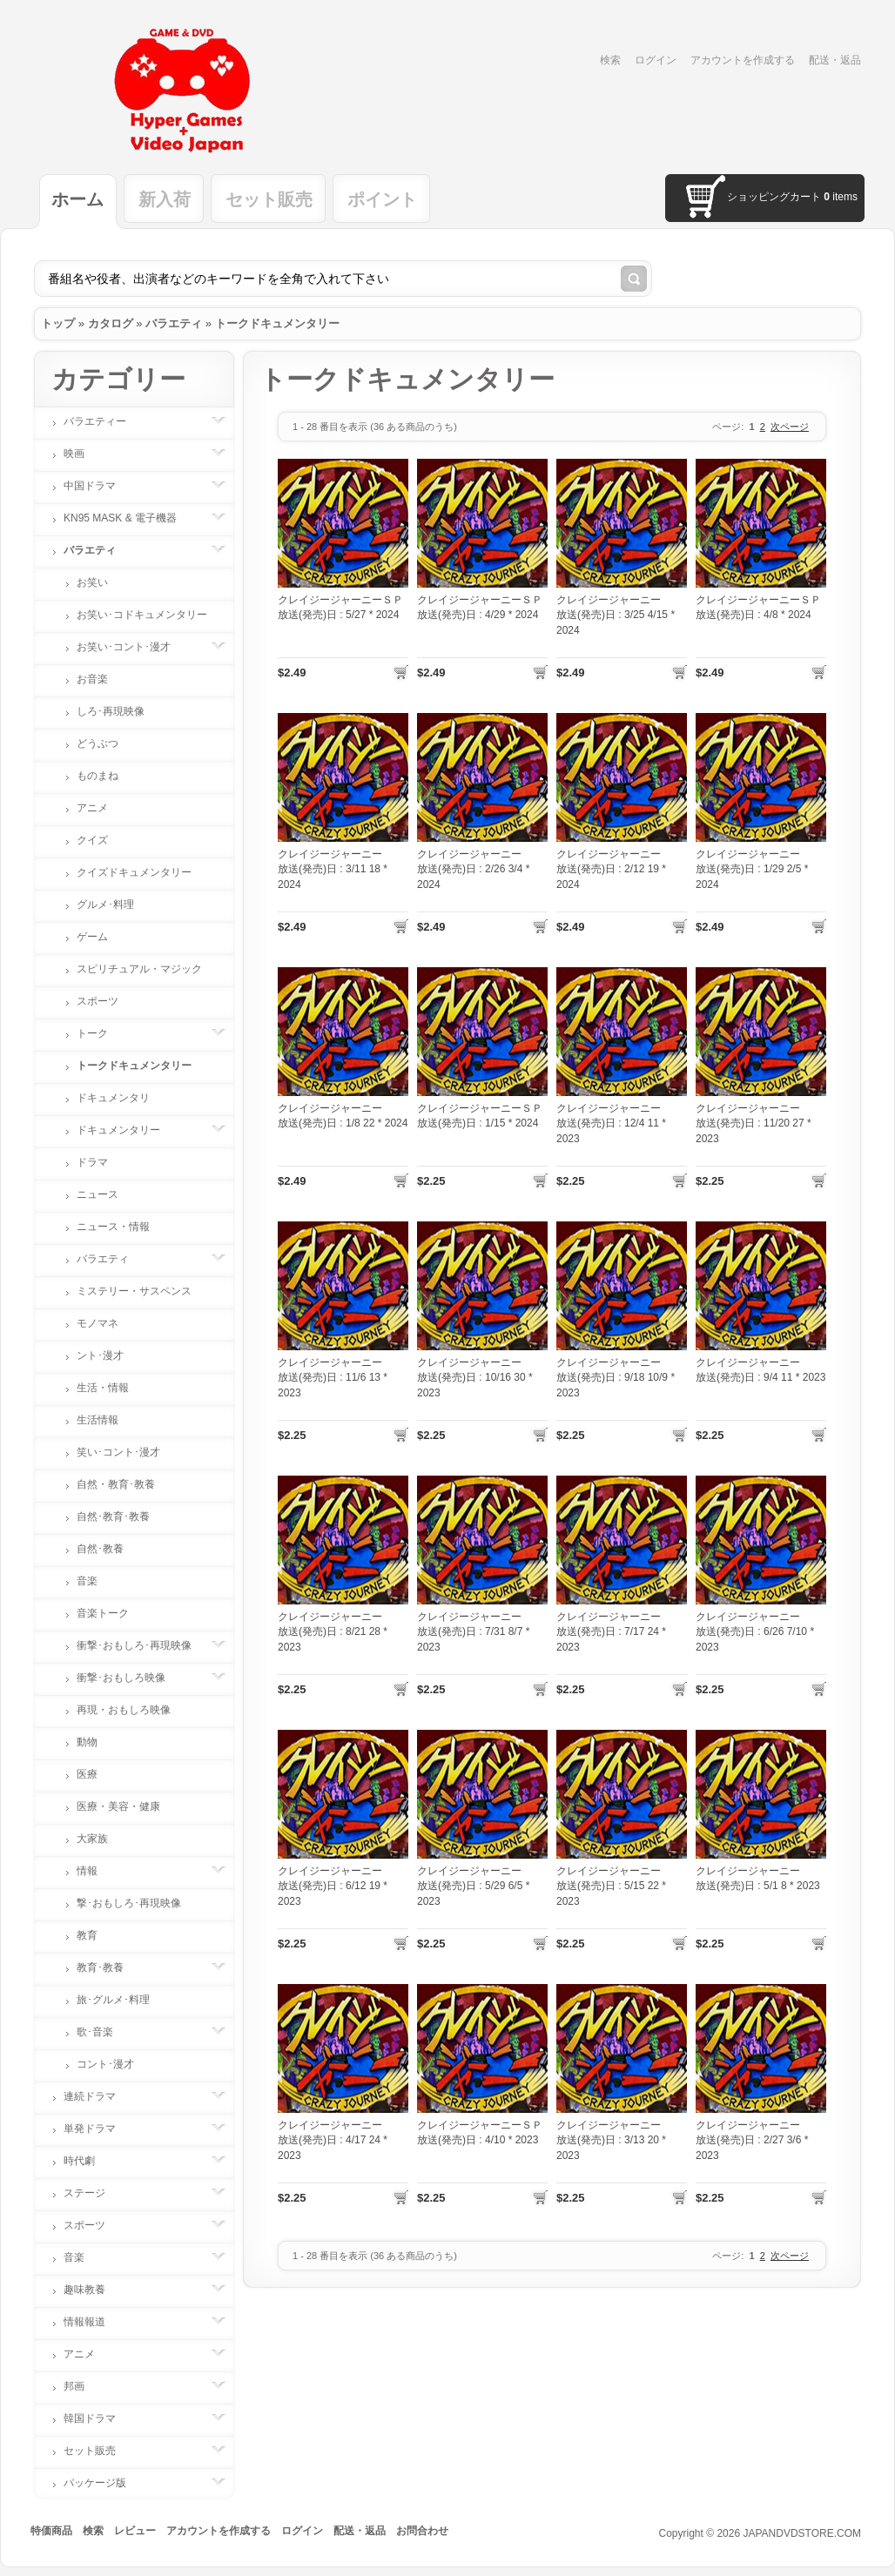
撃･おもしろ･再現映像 (129, 1903)
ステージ (93, 2193)
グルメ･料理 (105, 904)
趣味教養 (93, 2289)
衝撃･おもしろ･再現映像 (143, 1645)
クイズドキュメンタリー (134, 872)
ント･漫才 (100, 1355)
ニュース (97, 1194)
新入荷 (164, 199)
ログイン (655, 60)
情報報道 (93, 2322)
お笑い (92, 582)
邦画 (83, 2386)
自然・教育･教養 (116, 1484)
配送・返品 (835, 60)
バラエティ (173, 323)
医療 (87, 1774)
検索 (610, 60)
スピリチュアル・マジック (139, 969)
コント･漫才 (105, 2064)
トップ (58, 323)
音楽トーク (103, 1613)
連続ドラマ (98, 2096)
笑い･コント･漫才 (118, 1452)
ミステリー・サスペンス (134, 1291)
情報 (96, 1871)
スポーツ (97, 1001)
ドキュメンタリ (113, 1098)
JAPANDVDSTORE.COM (802, 2533)
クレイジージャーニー (608, 600)
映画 (83, 453)
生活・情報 (103, 1388)
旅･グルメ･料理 (113, 2000)
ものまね (97, 776)
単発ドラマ (98, 2128)
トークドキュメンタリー (277, 323)
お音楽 (92, 679)
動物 (87, 1742)
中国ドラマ (98, 486)
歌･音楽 (104, 2032)
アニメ (92, 808)
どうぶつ (97, 743)
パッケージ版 (104, 2483)
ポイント (382, 199)
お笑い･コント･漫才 (132, 647)
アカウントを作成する (742, 60)
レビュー (135, 2531)
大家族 (92, 1839)
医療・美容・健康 (118, 1806)
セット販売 (269, 199)
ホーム (77, 199)
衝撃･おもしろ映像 (130, 1677)
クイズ (92, 840)
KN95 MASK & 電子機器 (129, 518)
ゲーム (92, 937)
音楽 (87, 1581)
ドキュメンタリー (127, 1130)
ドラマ (92, 1162)
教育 (87, 1935)
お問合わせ (422, 2531)
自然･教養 (100, 1549)
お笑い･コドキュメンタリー (142, 615)
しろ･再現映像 (111, 711)
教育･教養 (109, 1967)
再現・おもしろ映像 (124, 1710)
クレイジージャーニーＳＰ (340, 600)
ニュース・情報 (113, 1227)
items (841, 197)
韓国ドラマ (98, 2418)
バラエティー (104, 421)
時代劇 (88, 2161)
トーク (101, 1033)
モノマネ (97, 1323)
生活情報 (97, 1420)
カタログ (110, 323)
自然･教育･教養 (113, 1516)
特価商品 (51, 2531)
